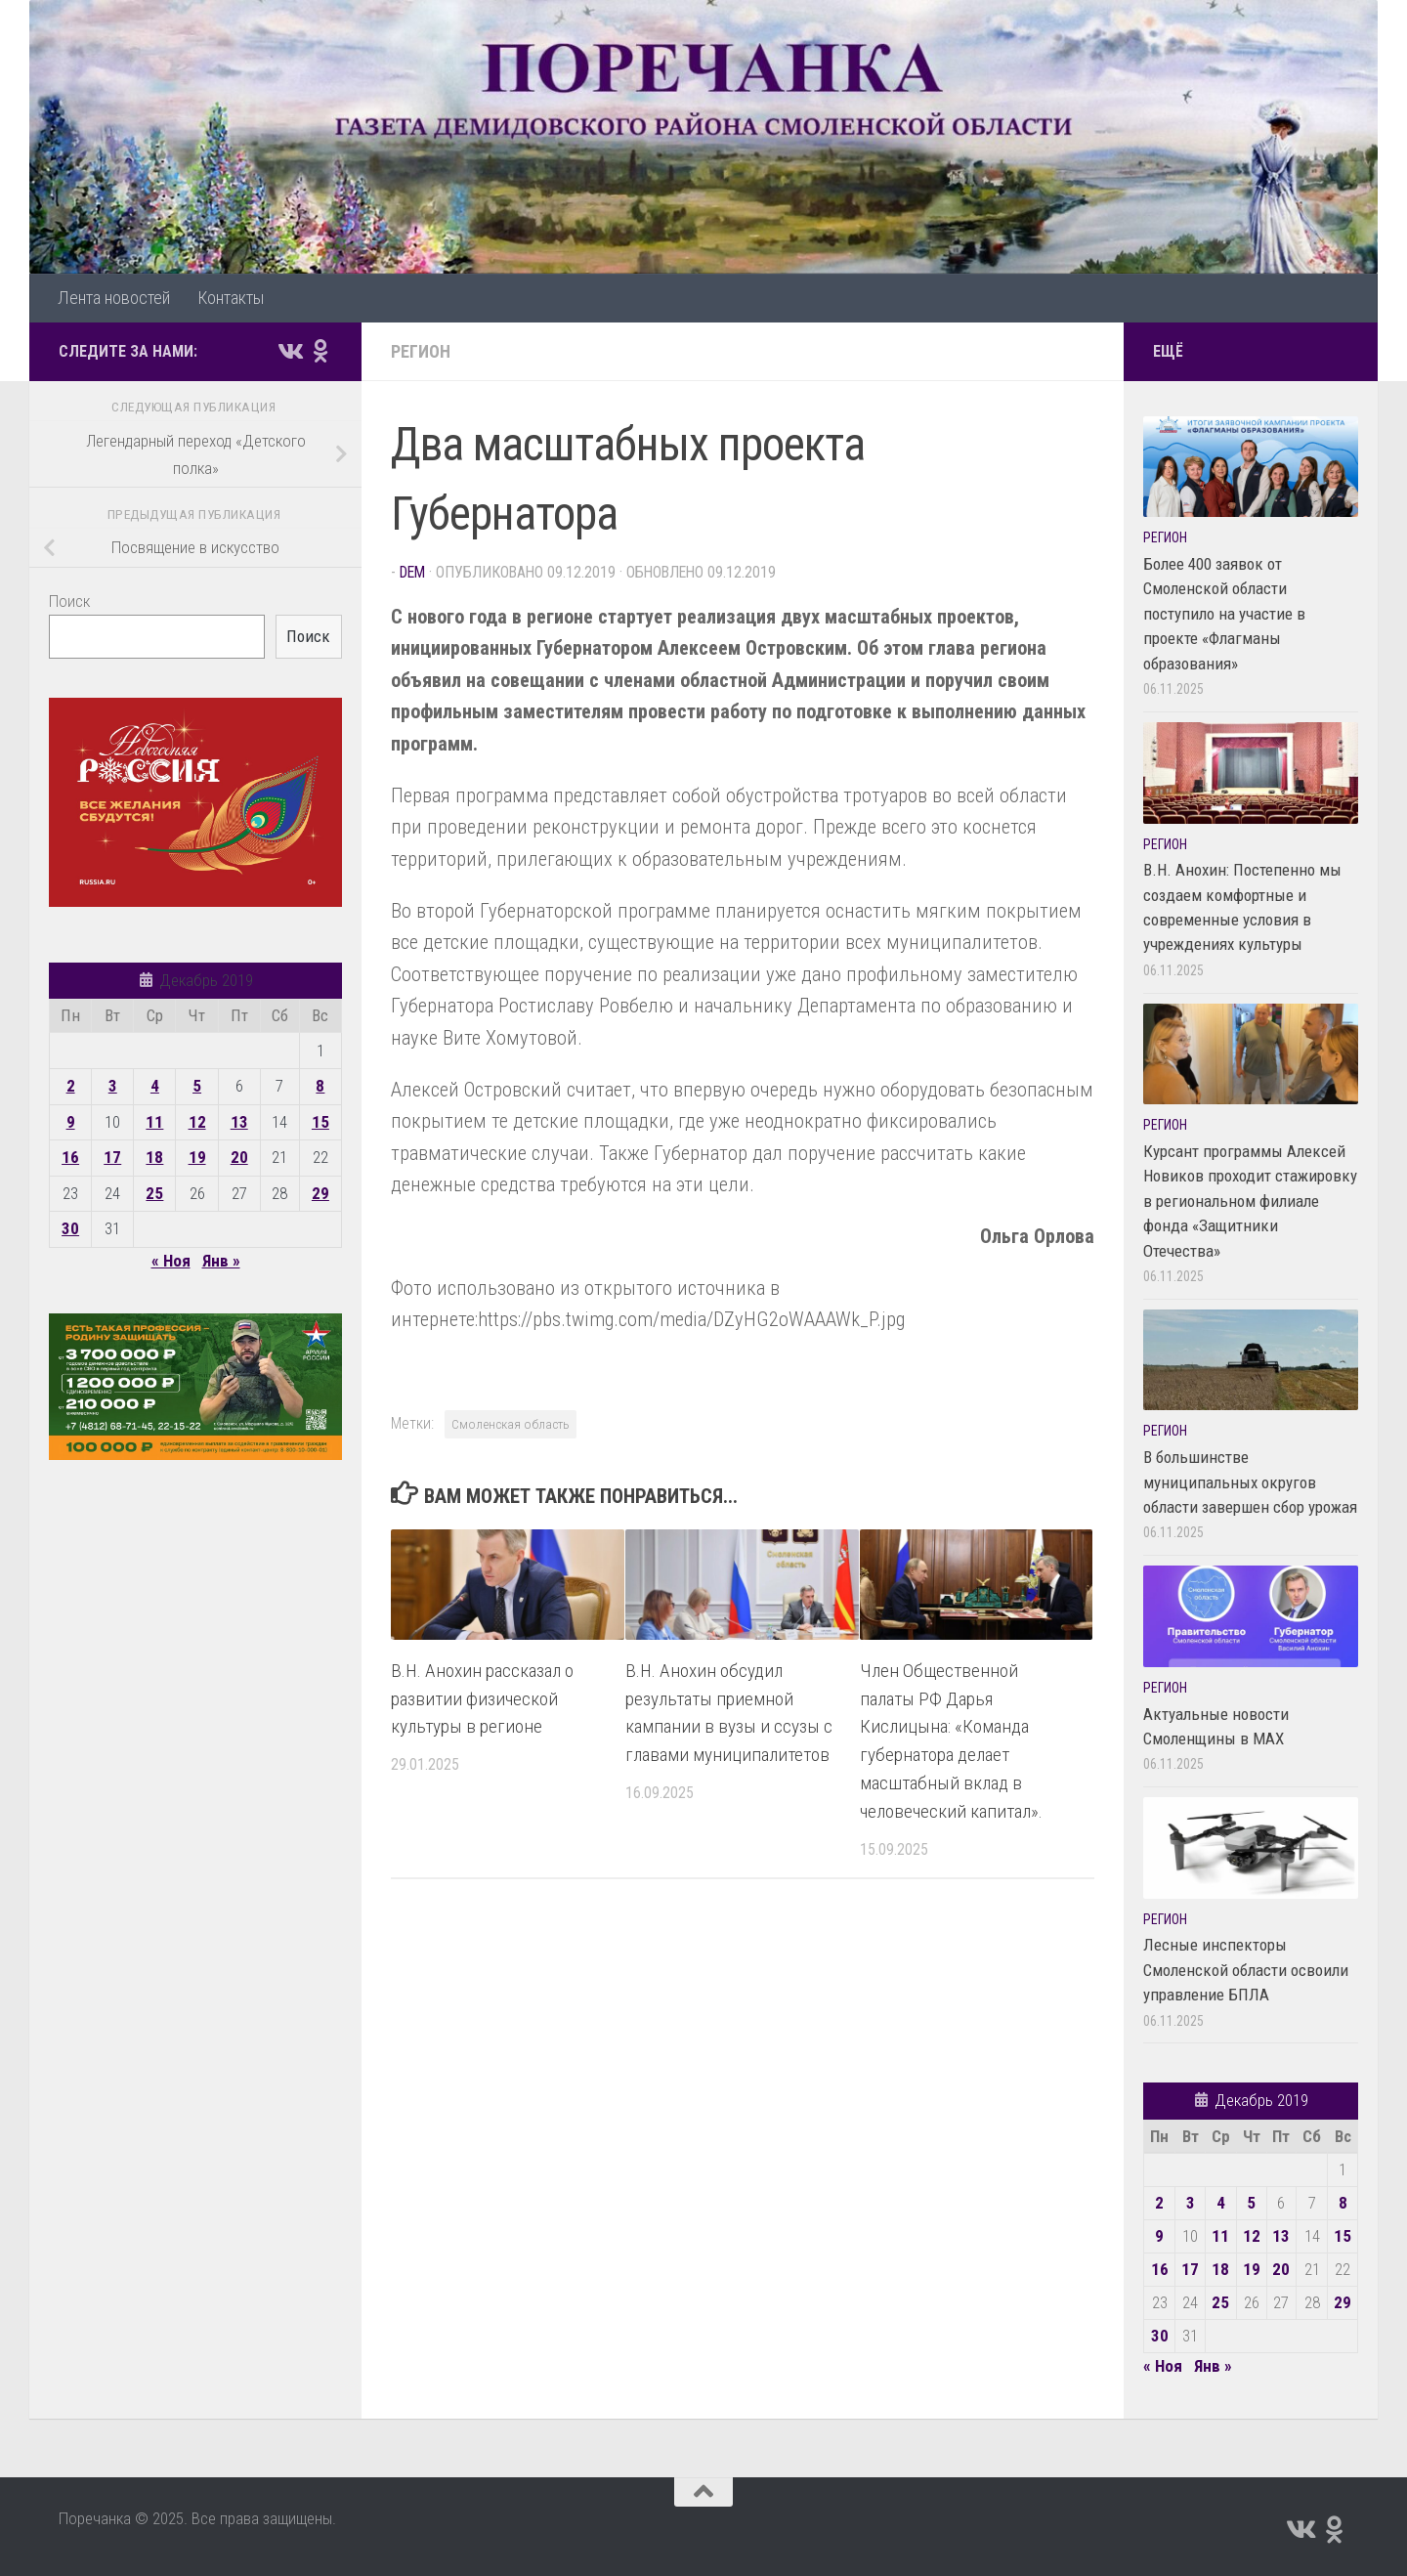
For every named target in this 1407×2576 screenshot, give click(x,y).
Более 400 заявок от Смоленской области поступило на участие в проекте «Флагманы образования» (1224, 613)
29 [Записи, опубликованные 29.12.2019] (320, 1193)
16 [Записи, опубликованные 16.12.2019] (70, 1157)
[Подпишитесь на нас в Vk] (289, 351)
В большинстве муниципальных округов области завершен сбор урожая (1250, 1482)
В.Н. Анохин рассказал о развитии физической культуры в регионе (482, 1699)
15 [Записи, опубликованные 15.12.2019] (320, 1122)
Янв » (221, 1260)
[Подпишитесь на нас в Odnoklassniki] (320, 351)
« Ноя (171, 1260)
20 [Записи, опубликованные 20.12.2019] (239, 1157)
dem (412, 572)
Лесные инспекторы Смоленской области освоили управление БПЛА (1245, 1969)
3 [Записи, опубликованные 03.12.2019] (112, 1085)
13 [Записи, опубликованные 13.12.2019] (239, 1122)
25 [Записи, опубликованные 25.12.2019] (154, 1193)
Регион (420, 351)
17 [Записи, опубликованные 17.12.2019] (112, 1157)
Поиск (69, 601)
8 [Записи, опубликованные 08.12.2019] (320, 1085)
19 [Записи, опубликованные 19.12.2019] (197, 1157)
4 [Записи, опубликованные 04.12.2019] (154, 1085)
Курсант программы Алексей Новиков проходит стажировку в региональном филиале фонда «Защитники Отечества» (1250, 1201)
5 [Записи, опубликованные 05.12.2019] (196, 1085)
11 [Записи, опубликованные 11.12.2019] (154, 1122)
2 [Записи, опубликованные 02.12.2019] (70, 1085)
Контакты (230, 297)
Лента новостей (114, 297)
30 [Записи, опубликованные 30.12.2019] (70, 1228)
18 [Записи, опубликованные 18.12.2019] (154, 1157)
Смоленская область (510, 1424)
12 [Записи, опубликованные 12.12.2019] (197, 1122)
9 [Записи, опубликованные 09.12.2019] (70, 1122)
